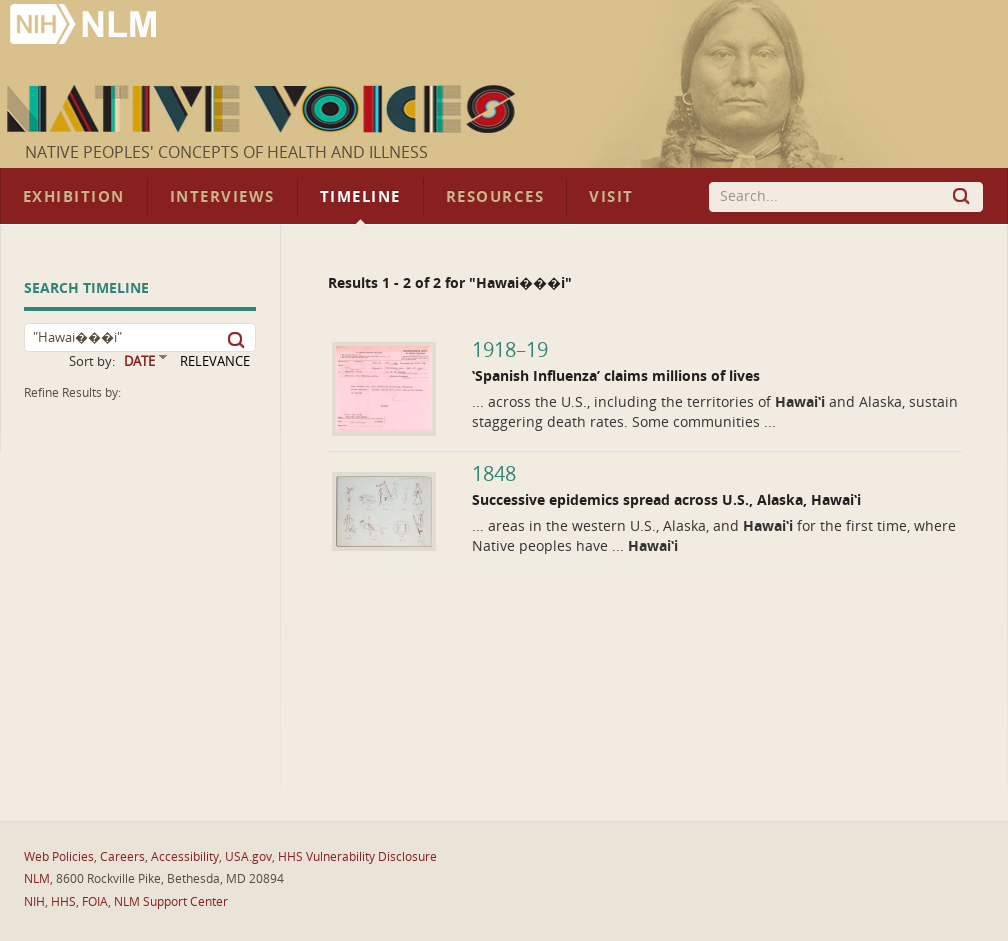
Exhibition (74, 197)
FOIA (95, 902)
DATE (139, 361)
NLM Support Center (171, 902)
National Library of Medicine (85, 26)
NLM (37, 879)
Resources (495, 197)
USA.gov (248, 857)
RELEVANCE (215, 361)
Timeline (360, 197)
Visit (611, 197)
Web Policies (59, 857)
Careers (122, 857)
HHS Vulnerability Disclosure (357, 857)
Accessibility (185, 857)
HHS (63, 902)
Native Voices (263, 109)
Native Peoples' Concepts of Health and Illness (226, 152)
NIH (34, 902)
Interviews (222, 197)
